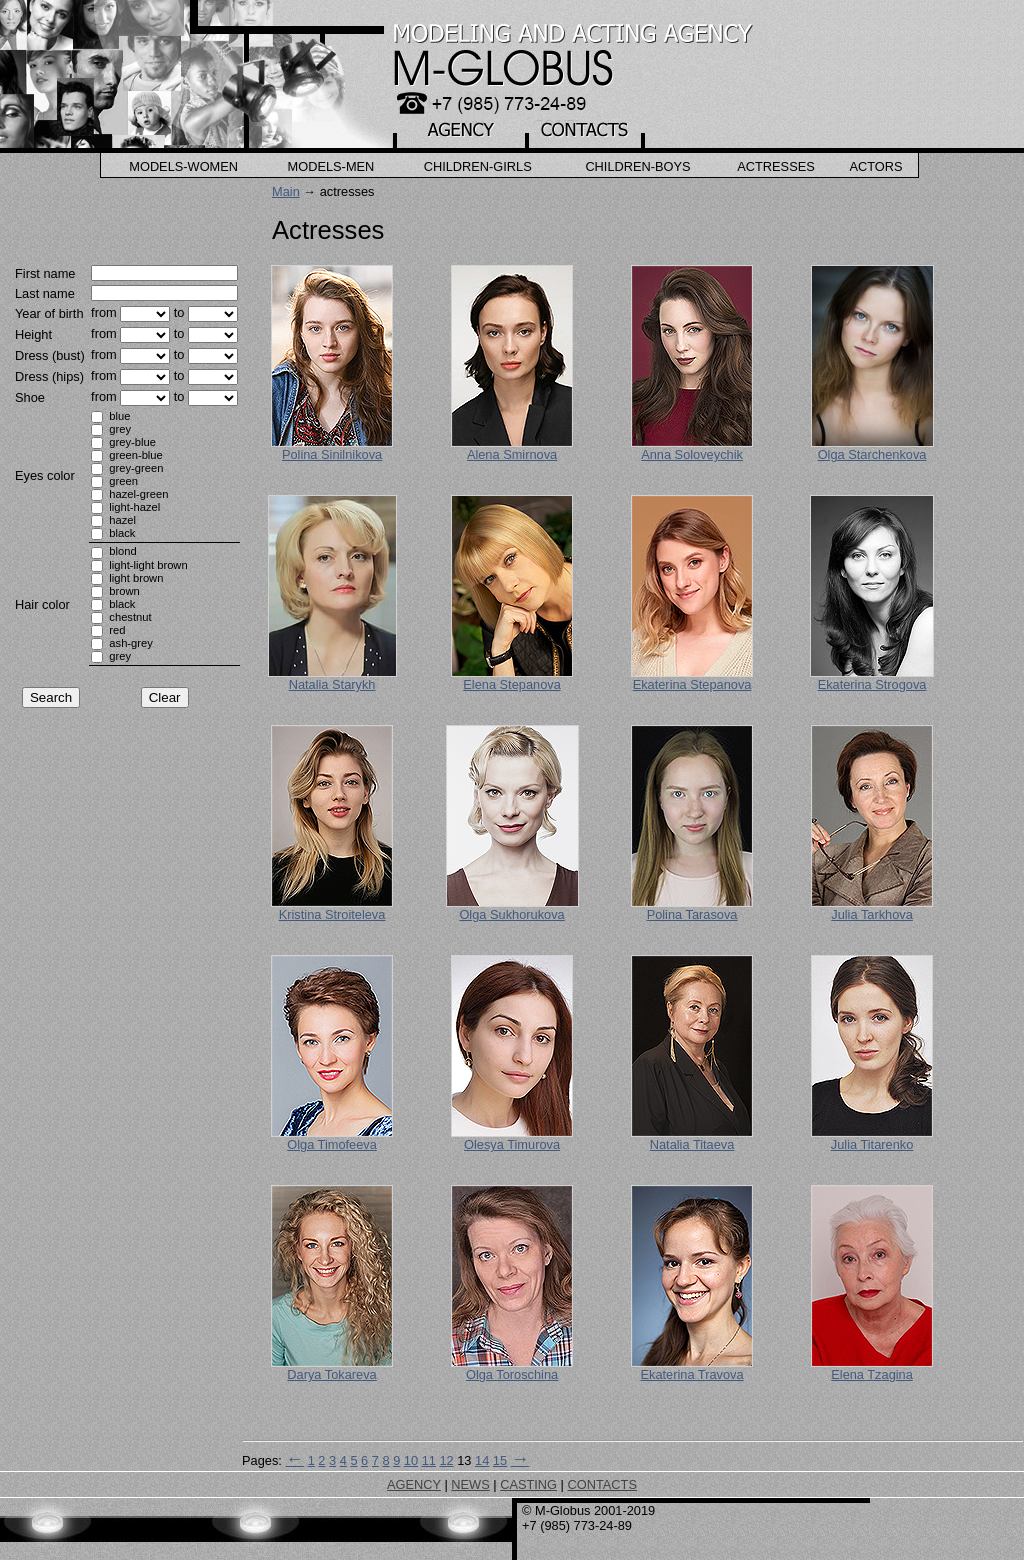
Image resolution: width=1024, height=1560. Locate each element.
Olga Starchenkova (872, 454)
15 (500, 1460)
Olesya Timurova (512, 1144)
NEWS (470, 1484)
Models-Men (331, 166)
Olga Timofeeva (332, 1144)
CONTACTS (601, 1484)
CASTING (528, 1484)
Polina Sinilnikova (332, 454)
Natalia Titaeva (692, 1144)
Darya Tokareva (331, 1374)
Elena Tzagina (872, 1374)
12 (446, 1460)
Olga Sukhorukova (511, 914)
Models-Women (183, 166)
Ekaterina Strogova (872, 684)
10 (411, 1460)
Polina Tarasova (692, 914)
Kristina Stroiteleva (332, 914)
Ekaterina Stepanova (692, 684)
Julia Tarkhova (872, 914)
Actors (875, 166)
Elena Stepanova (511, 684)
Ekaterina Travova (691, 1374)
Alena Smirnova (512, 454)
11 (429, 1460)
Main (286, 191)
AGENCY (414, 1484)
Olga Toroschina (512, 1374)
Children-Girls (478, 166)
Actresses (776, 166)
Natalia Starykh (332, 684)
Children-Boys (637, 166)
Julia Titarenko (872, 1144)
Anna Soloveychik (692, 454)
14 (482, 1460)
